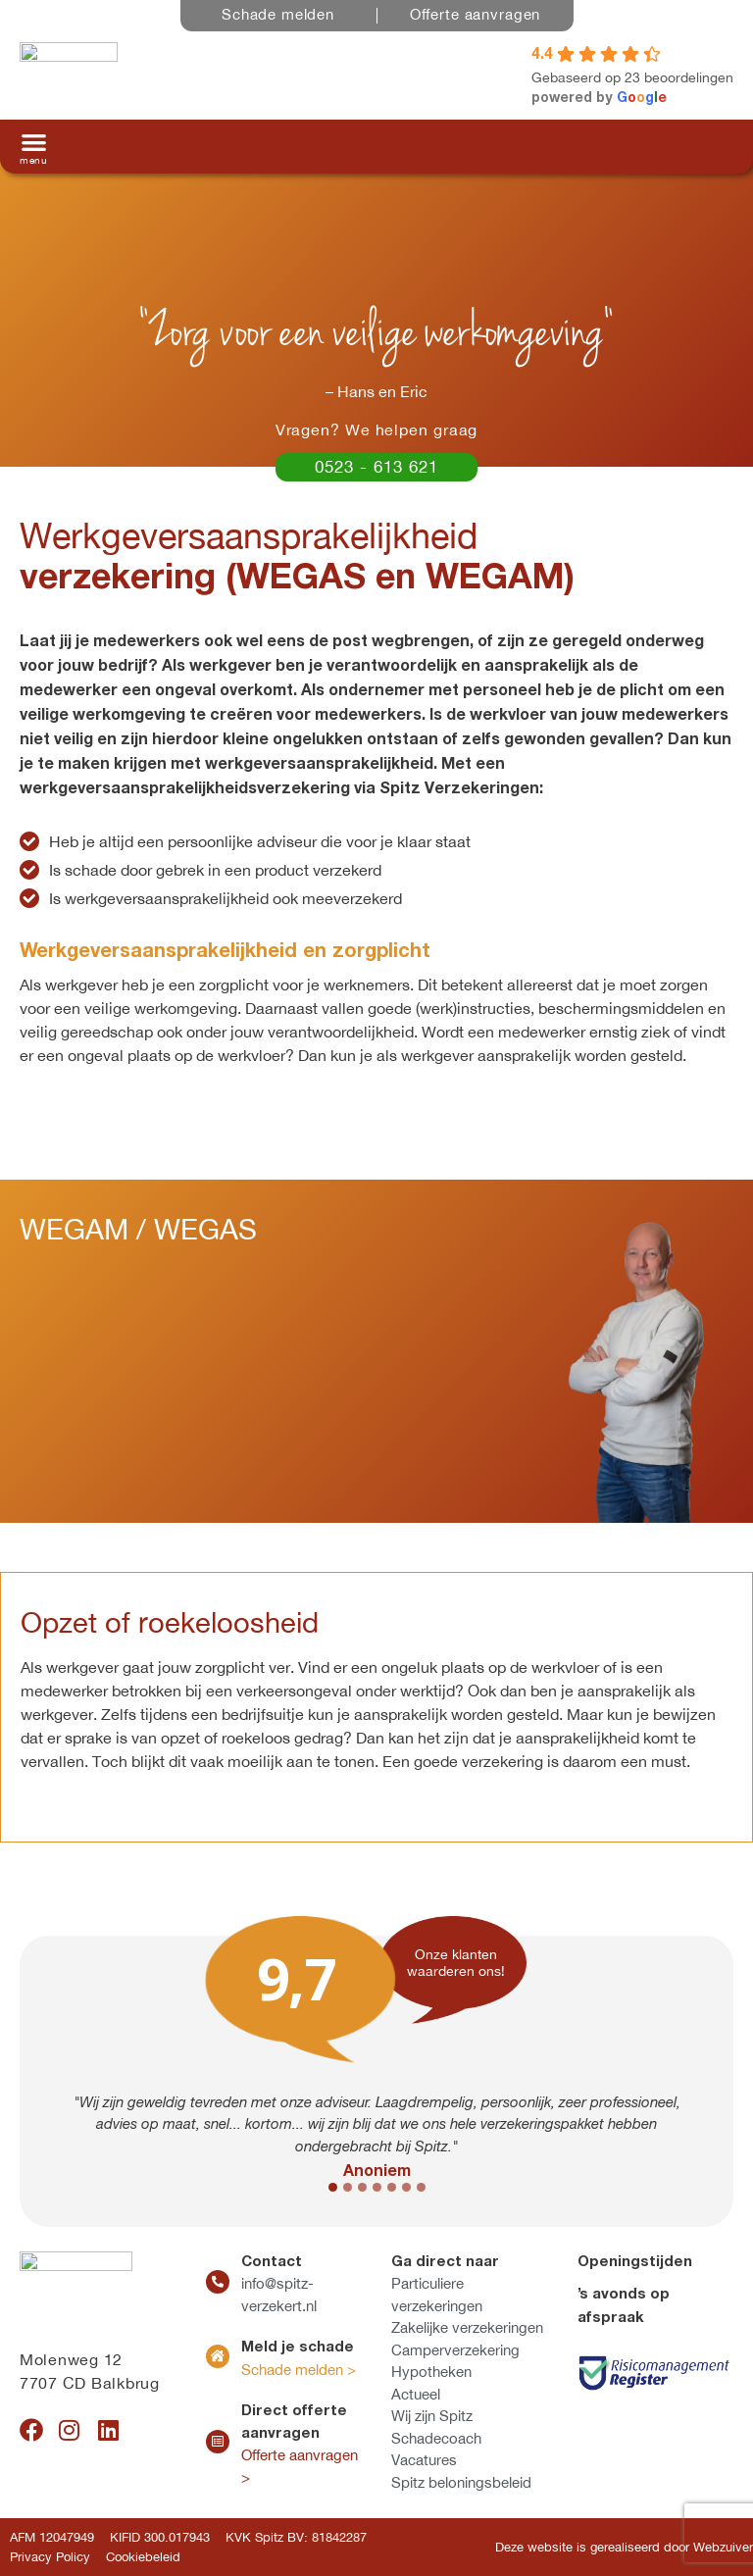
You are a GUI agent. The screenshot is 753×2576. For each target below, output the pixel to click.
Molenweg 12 (71, 2359)
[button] (33, 146)
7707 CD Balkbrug (90, 2383)
